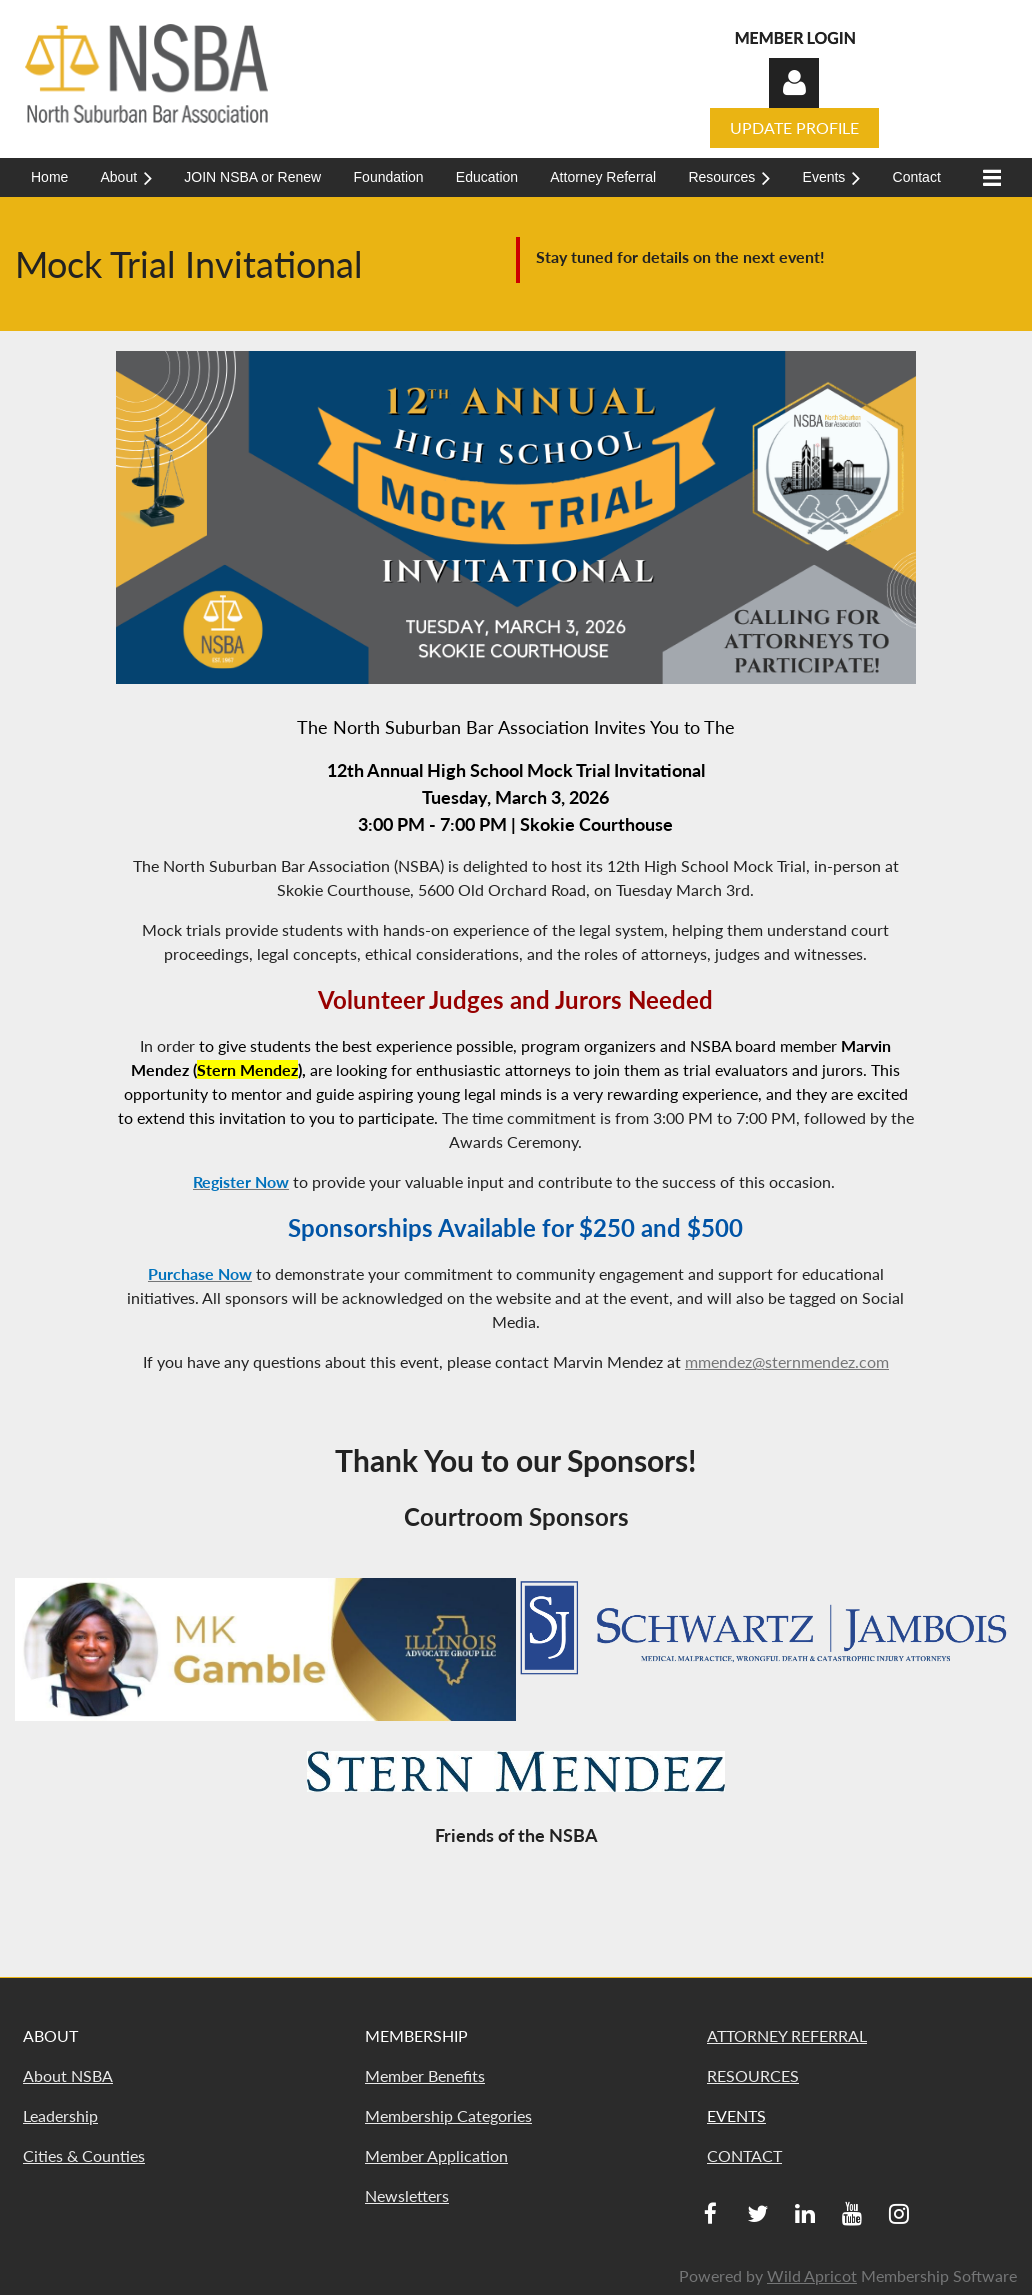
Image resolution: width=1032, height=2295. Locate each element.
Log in (794, 83)
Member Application (436, 2155)
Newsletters (407, 2195)
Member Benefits (425, 2075)
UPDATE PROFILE (794, 127)
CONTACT (744, 2155)
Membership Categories (448, 2115)
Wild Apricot (812, 2275)
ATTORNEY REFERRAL (787, 2035)
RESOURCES (753, 2075)
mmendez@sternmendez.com (787, 1361)
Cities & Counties (84, 2155)
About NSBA (68, 2075)
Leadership (60, 2115)
